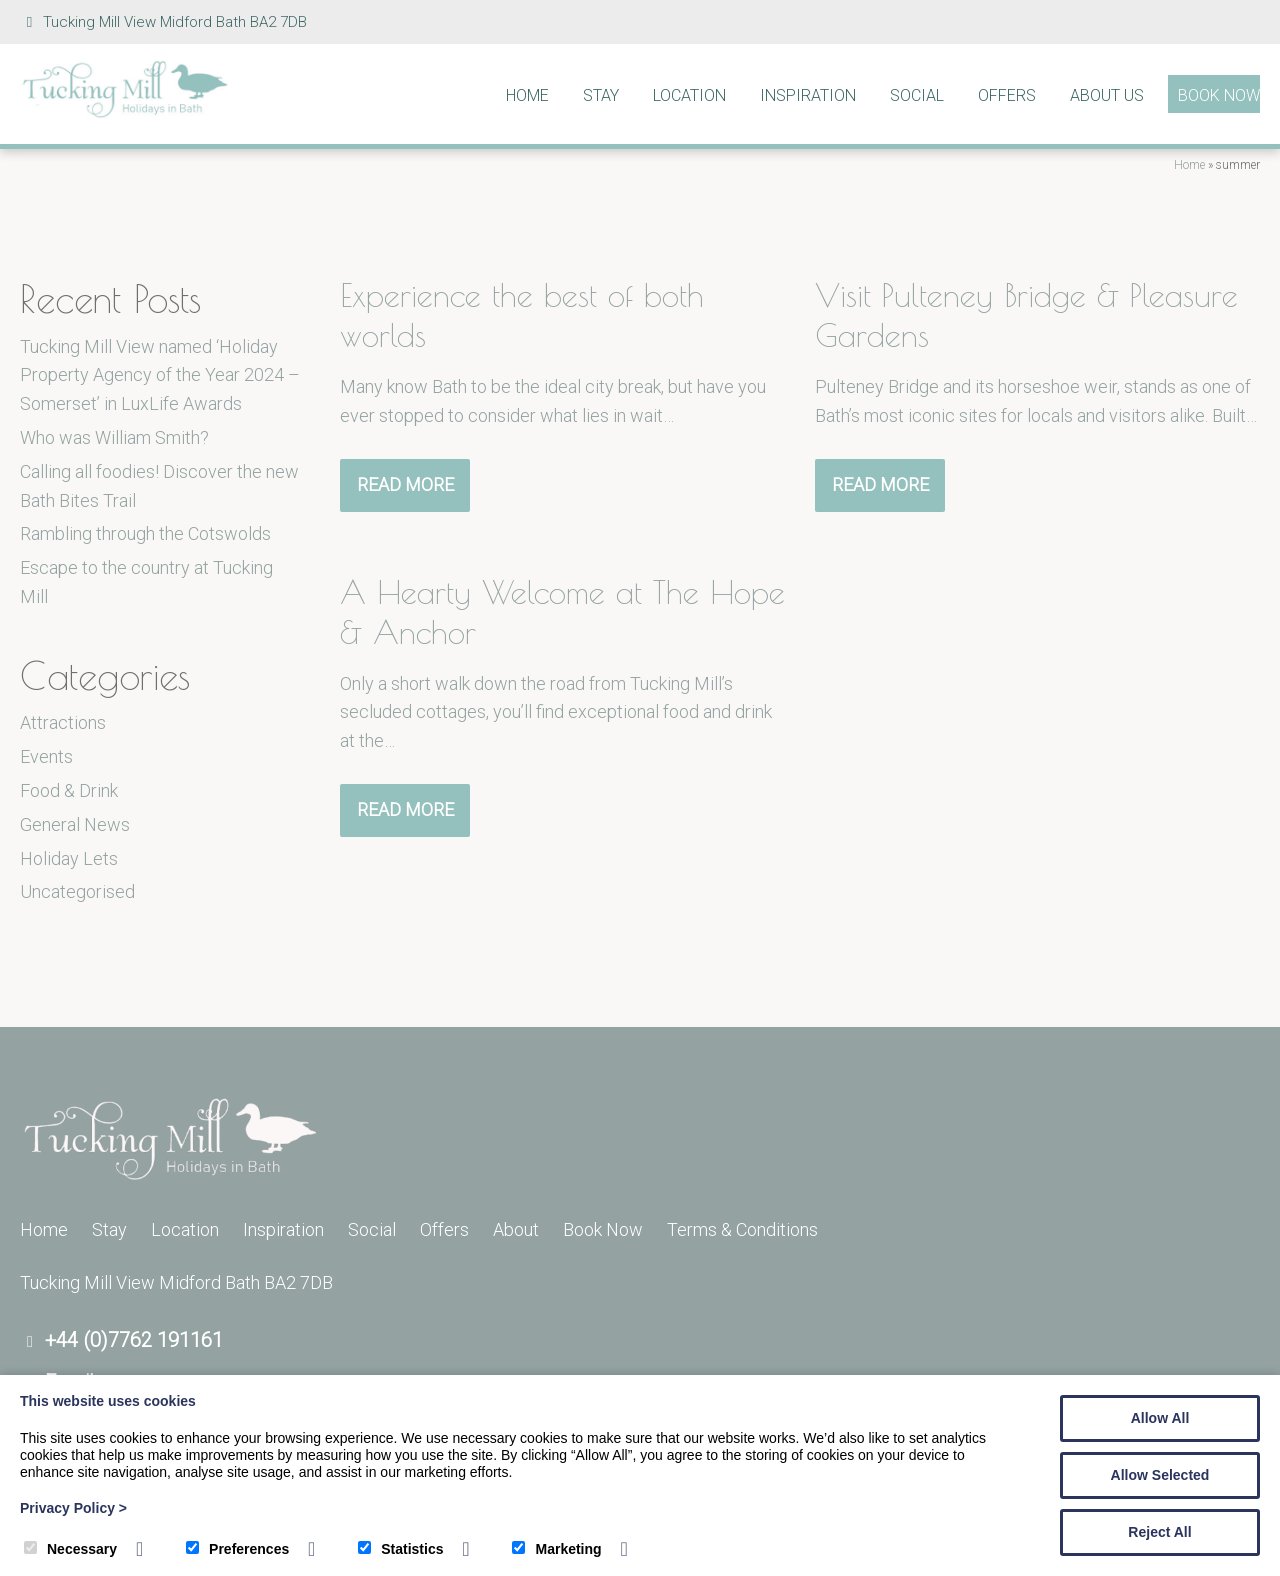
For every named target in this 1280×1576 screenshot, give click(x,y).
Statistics (400, 1549)
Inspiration (808, 95)
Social (917, 95)
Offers (1007, 95)
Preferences (237, 1549)
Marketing (556, 1549)
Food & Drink (69, 790)
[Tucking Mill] (125, 112)
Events (46, 756)
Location (689, 95)
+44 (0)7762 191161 (134, 1340)
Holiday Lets (69, 858)
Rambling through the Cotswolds (145, 533)
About (516, 1229)
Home (527, 95)
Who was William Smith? (114, 437)
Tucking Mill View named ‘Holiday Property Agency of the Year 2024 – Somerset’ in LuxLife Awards (160, 375)
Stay (601, 95)
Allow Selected (1160, 1475)
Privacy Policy (73, 1508)
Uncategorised (77, 891)
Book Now (1219, 95)
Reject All (1159, 1532)
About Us (1107, 95)
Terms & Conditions (742, 1229)
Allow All (1160, 1418)
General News (75, 824)
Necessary (70, 1549)
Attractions (63, 722)
